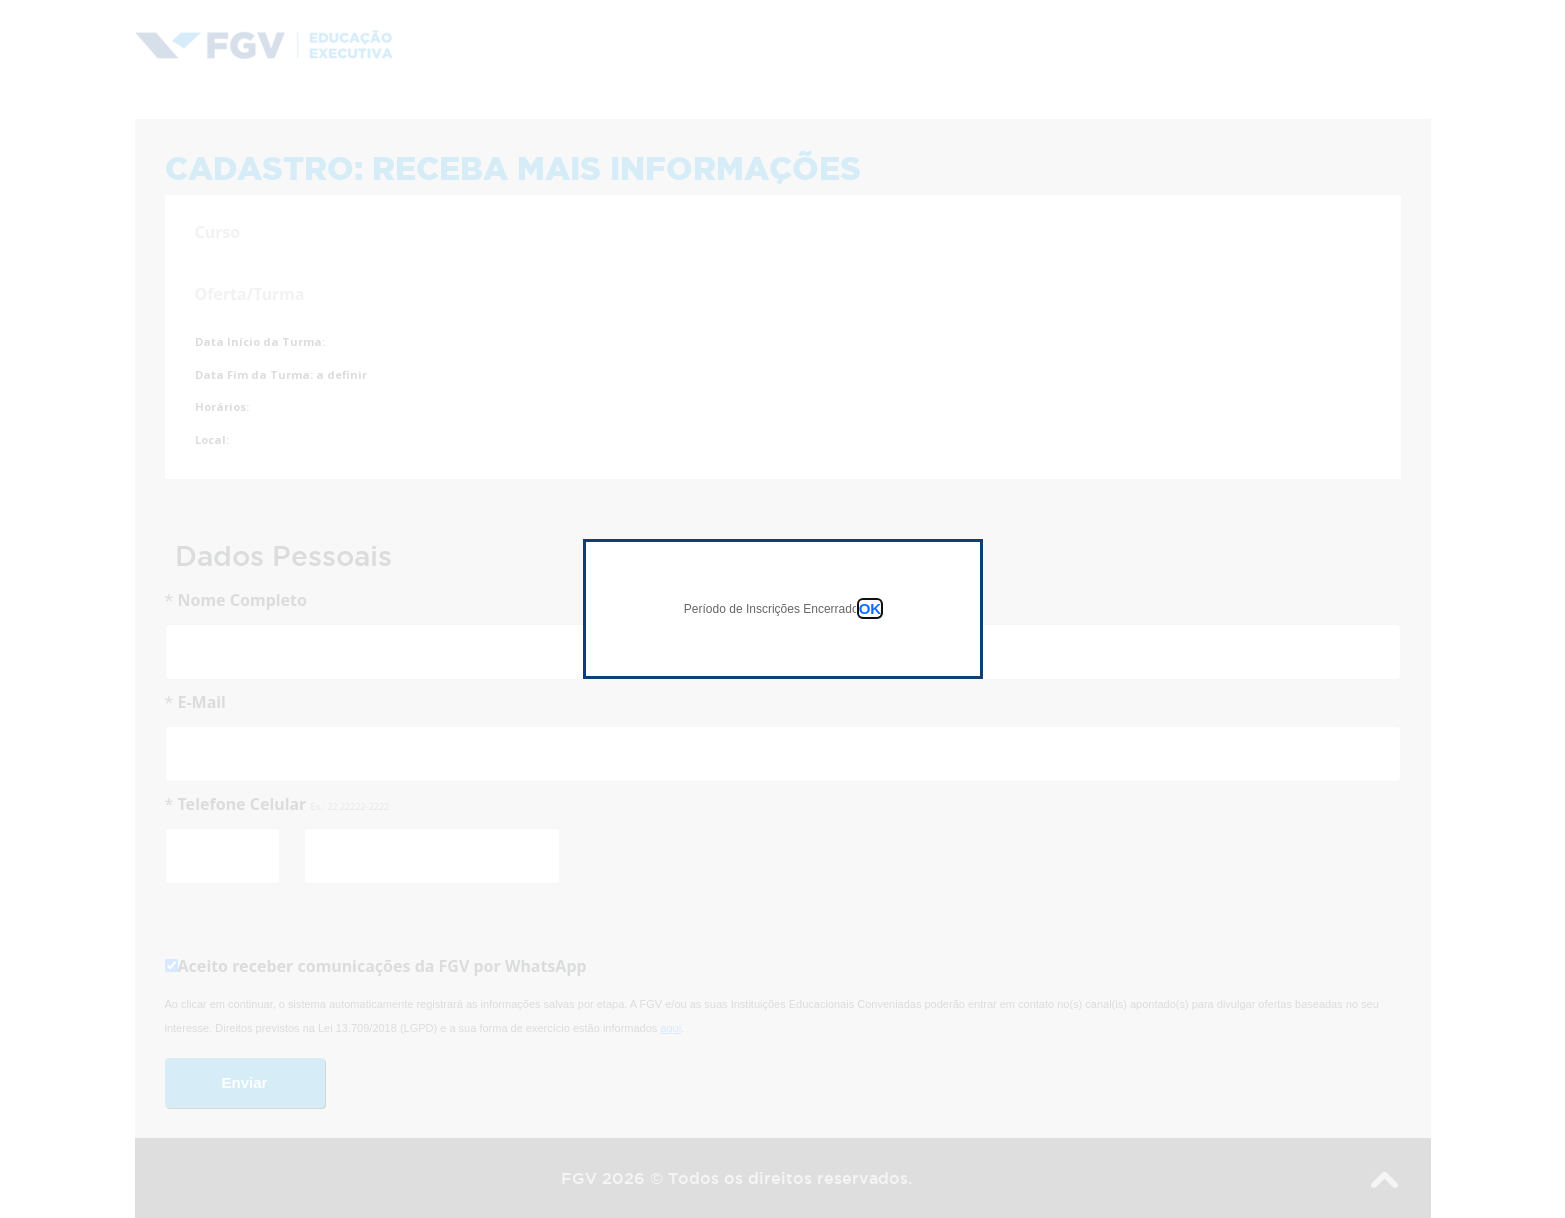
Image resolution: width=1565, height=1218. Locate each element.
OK (870, 608)
